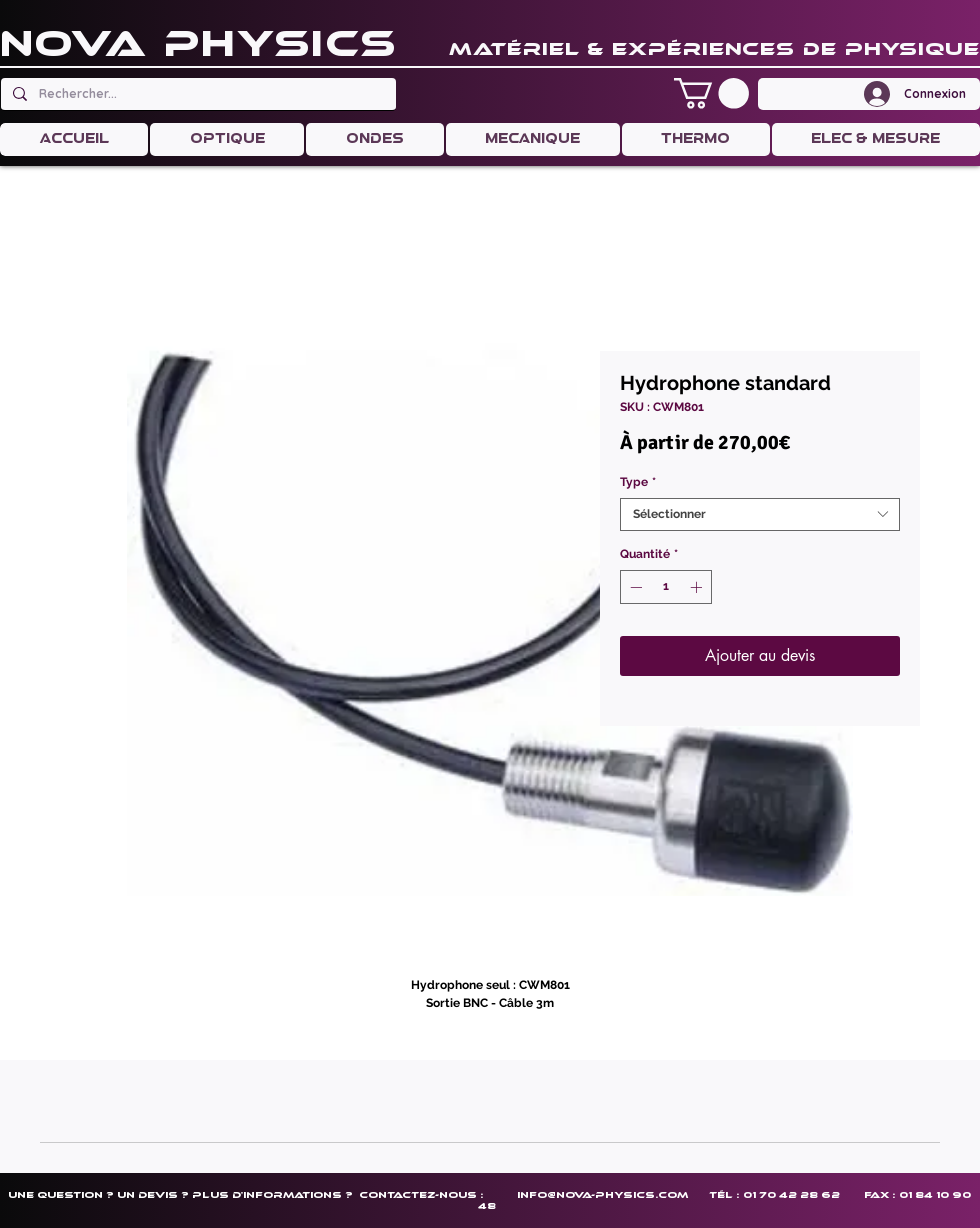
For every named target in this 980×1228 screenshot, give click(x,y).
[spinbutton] (666, 587)
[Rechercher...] (196, 94)
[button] (711, 93)
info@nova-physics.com (602, 1194)
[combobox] (760, 514)
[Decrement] (634, 587)
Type (638, 482)
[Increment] (698, 587)
